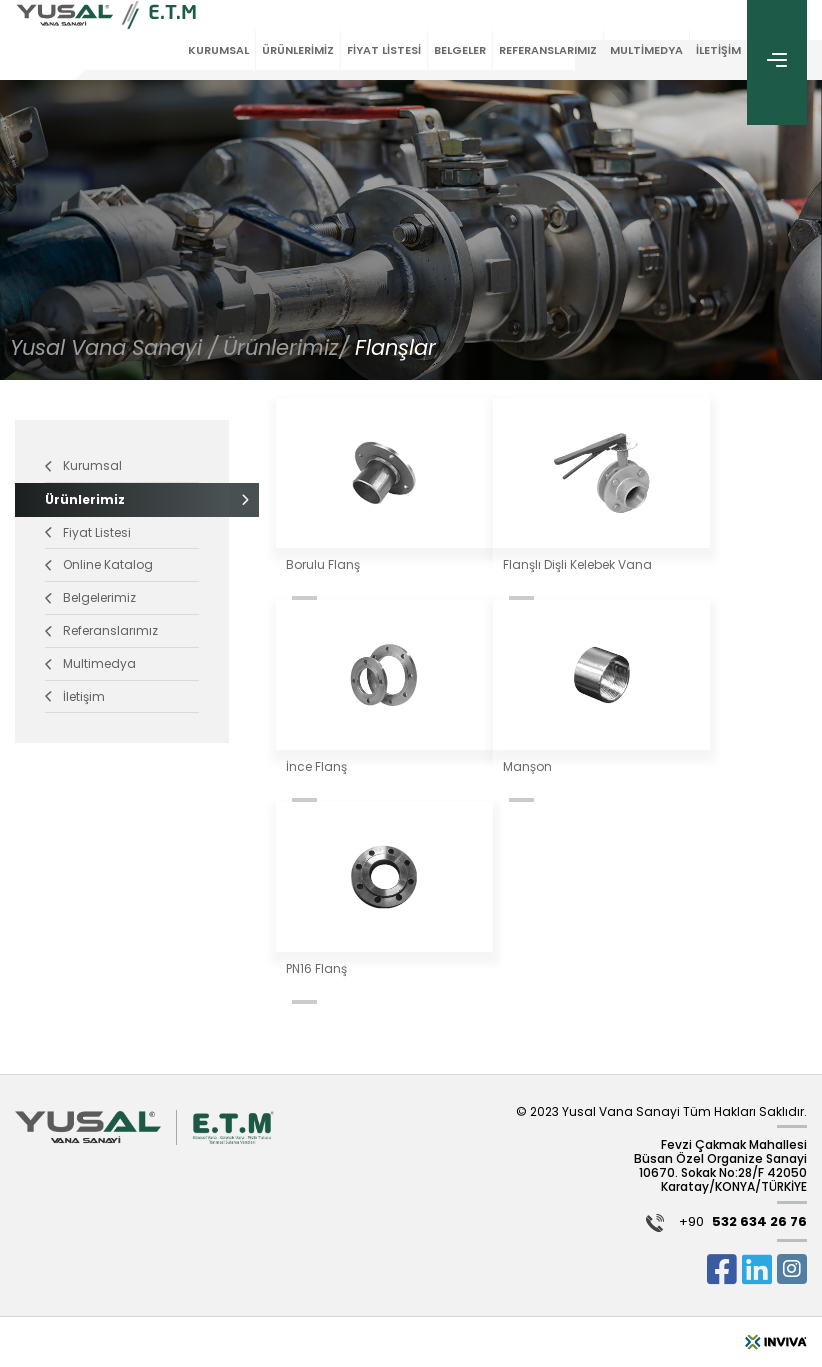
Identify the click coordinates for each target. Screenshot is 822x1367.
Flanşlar (395, 347)
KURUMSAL (218, 50)
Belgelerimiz (90, 597)
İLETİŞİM (718, 50)
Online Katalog (99, 564)
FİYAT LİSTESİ (384, 50)
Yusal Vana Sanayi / (114, 347)
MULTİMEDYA (646, 50)
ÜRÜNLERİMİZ (298, 50)
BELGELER (460, 50)
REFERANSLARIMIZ (548, 50)
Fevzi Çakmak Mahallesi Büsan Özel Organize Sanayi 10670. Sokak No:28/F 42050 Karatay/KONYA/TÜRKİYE (720, 1166)
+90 (743, 1223)
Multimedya (90, 663)
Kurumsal (83, 465)
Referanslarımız (101, 630)
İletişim (75, 696)
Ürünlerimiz (122, 499)
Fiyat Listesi (88, 532)
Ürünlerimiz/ (289, 347)
